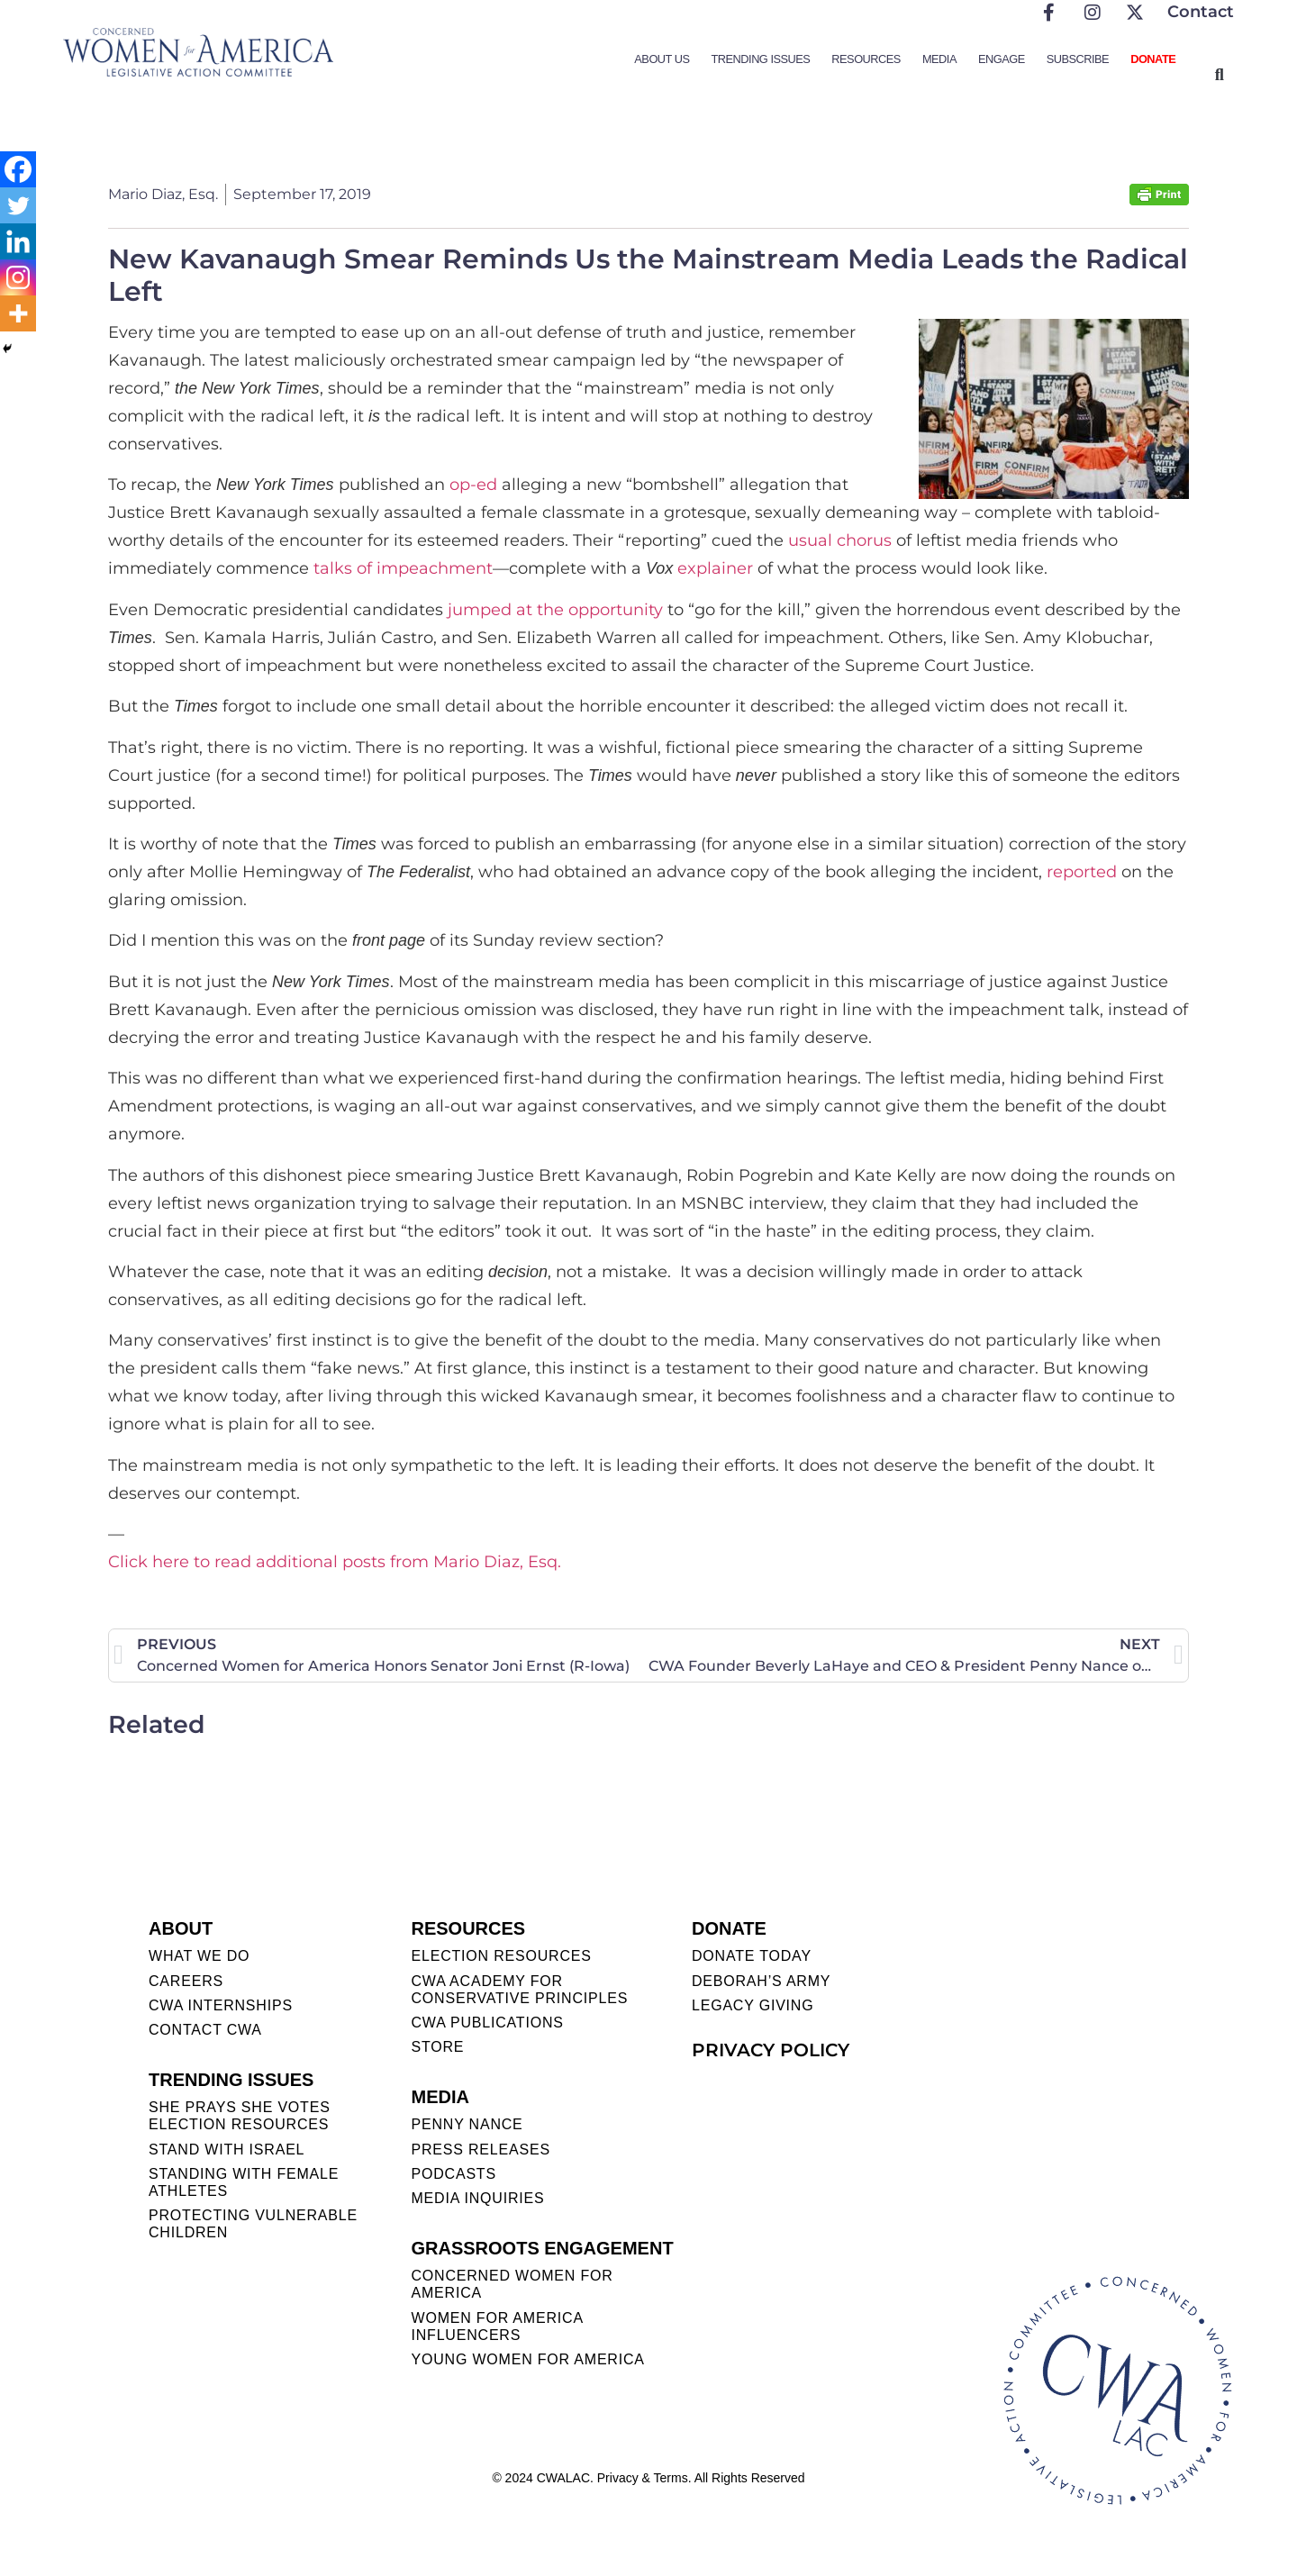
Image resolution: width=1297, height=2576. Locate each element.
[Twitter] (18, 205)
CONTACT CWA (205, 2029)
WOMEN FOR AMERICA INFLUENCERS (497, 2326)
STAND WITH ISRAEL (226, 2149)
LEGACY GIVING (752, 2005)
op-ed (473, 484)
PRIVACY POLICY (770, 2050)
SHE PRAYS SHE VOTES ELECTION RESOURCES (240, 2116)
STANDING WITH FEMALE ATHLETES (244, 2182)
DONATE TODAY (752, 1956)
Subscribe (1078, 59)
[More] (18, 313)
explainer (715, 568)
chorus (864, 540)
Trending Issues (761, 59)
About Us (661, 59)
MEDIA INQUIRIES (477, 2198)
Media (939, 59)
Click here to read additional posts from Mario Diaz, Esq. (334, 1562)
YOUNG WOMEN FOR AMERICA (527, 2359)
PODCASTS (453, 2173)
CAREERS (186, 1981)
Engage (1001, 59)
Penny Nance (466, 2124)
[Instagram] (18, 277)
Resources (866, 59)
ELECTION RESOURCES (501, 1956)
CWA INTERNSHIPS (221, 2005)
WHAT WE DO (199, 1956)
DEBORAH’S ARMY (761, 1981)
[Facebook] (18, 169)
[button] (1219, 74)
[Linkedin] (18, 241)
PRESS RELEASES (480, 2149)
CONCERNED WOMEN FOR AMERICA (511, 2284)
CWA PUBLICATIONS (487, 2022)
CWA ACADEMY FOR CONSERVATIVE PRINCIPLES (519, 1989)
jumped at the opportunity (555, 610)
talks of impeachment (403, 568)
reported (1082, 872)
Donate (1152, 59)
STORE (437, 2046)
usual (810, 540)
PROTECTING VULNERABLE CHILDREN (253, 2224)
